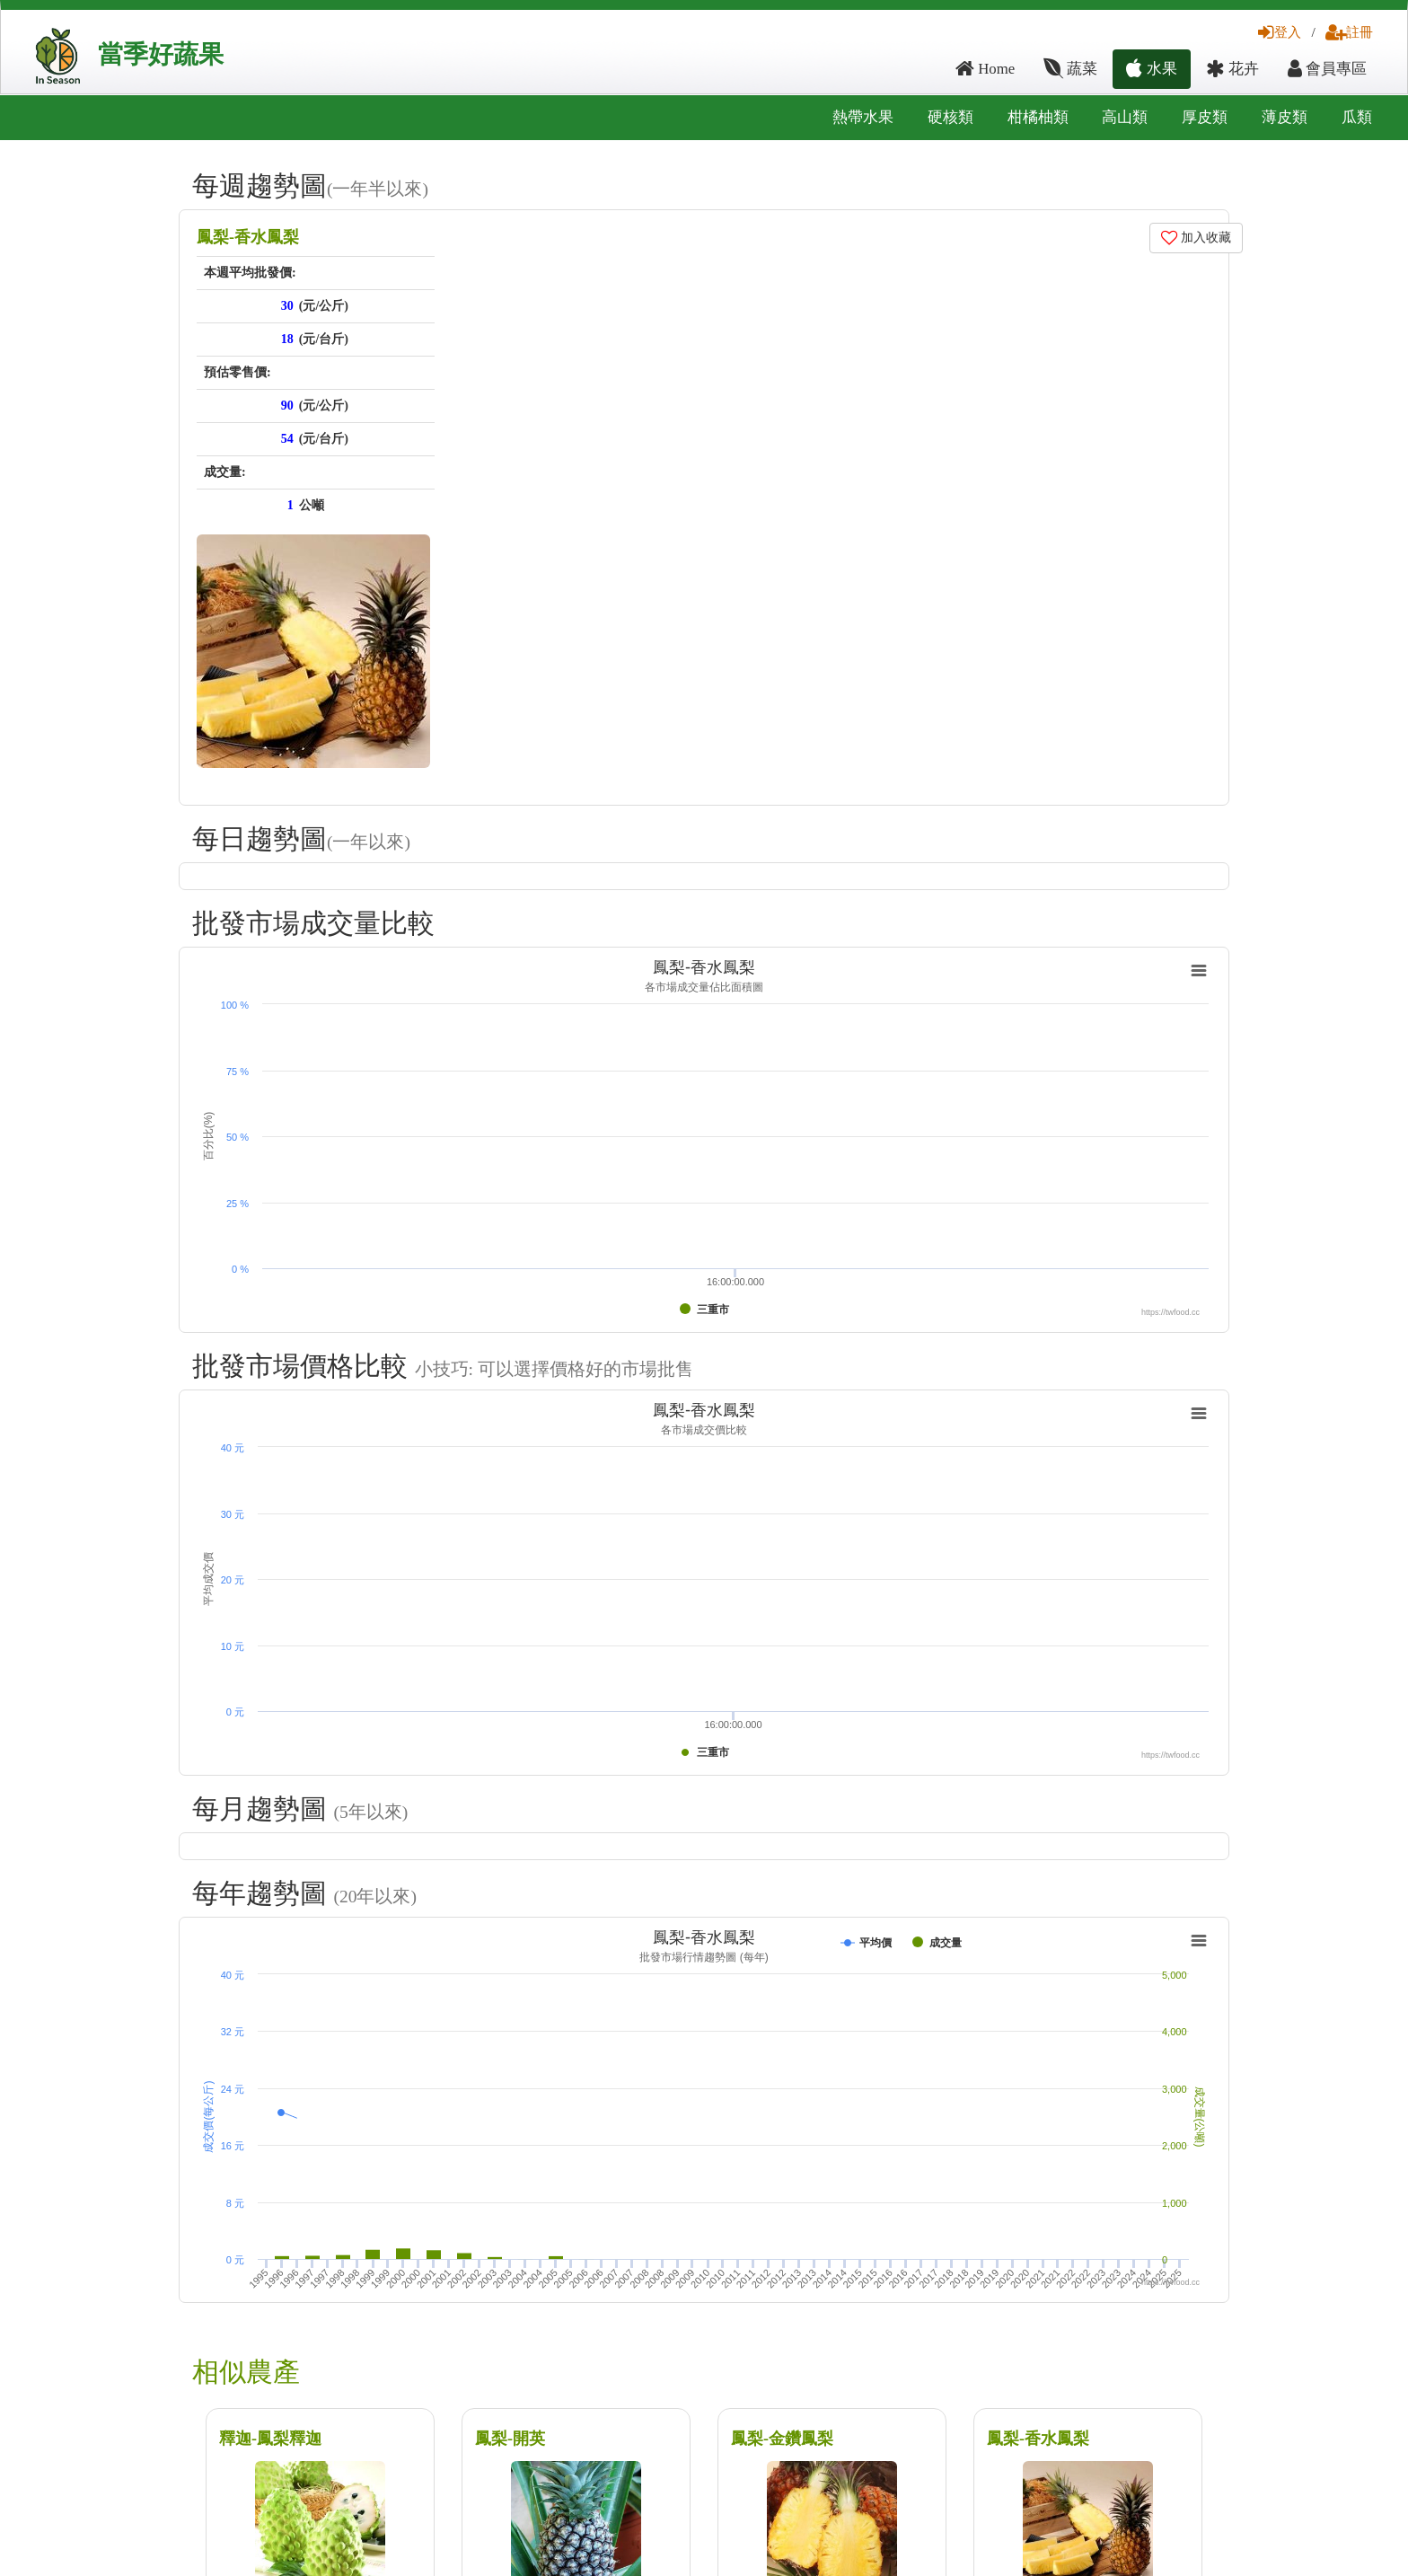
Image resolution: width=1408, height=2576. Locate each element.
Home (985, 68)
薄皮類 (1284, 117)
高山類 (1125, 117)
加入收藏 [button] (1196, 237)
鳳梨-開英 (510, 2439)
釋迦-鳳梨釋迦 (270, 2439)
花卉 (1232, 68)
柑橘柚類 (1038, 117)
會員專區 (1327, 68)
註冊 (1349, 32)
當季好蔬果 (161, 54)
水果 (1151, 68)
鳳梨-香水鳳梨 (248, 237)
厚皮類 (1205, 117)
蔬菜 (1070, 68)
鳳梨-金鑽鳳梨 (782, 2439)
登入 (1279, 32)
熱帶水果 (862, 117)
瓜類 (1357, 117)
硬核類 (950, 117)
